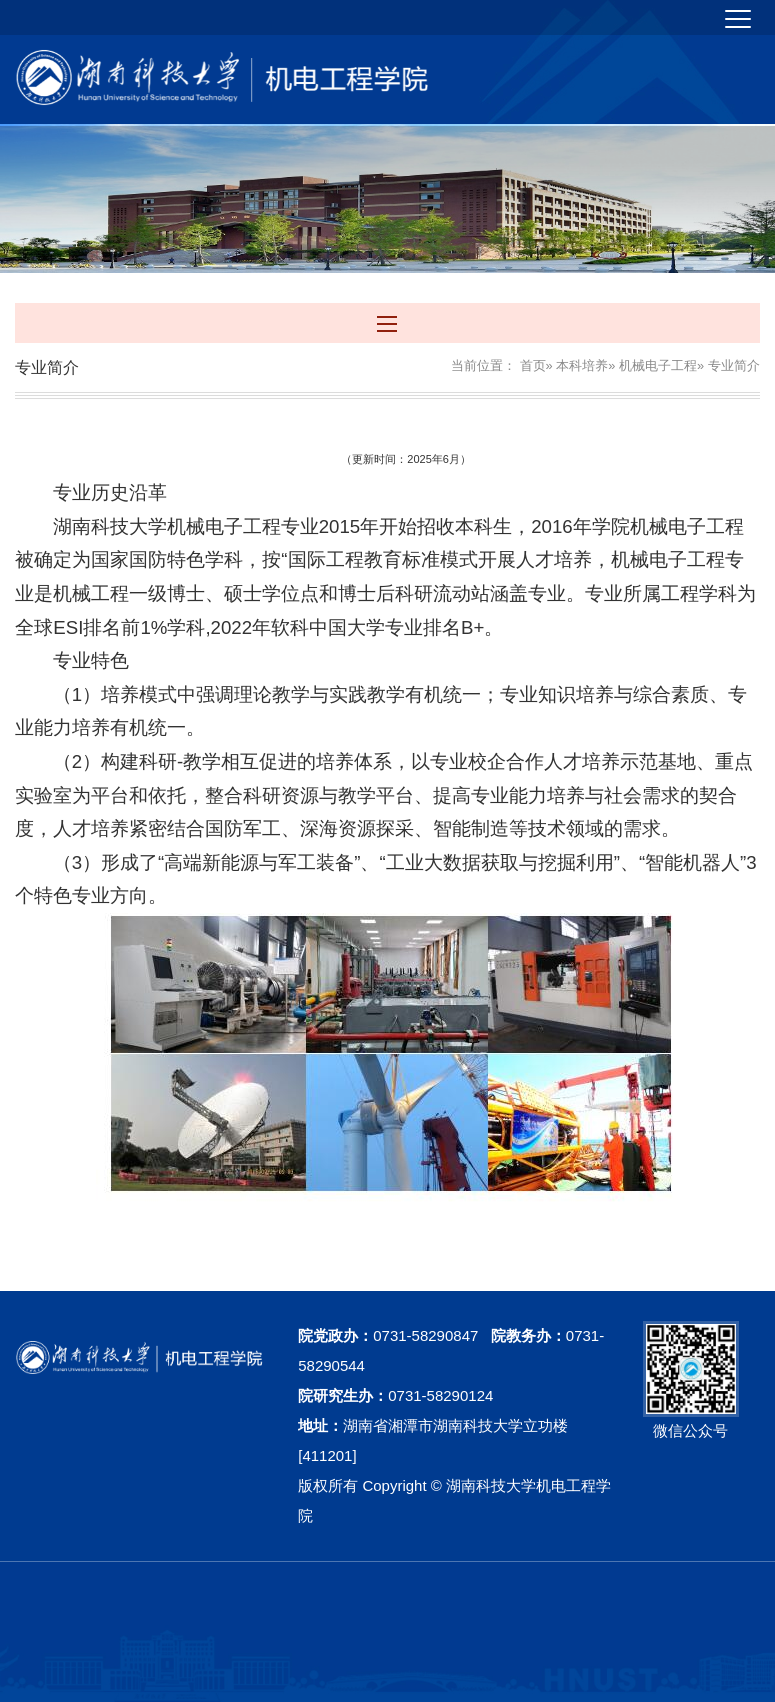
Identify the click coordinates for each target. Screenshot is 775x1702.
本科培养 (582, 365)
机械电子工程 (658, 365)
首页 (533, 365)
